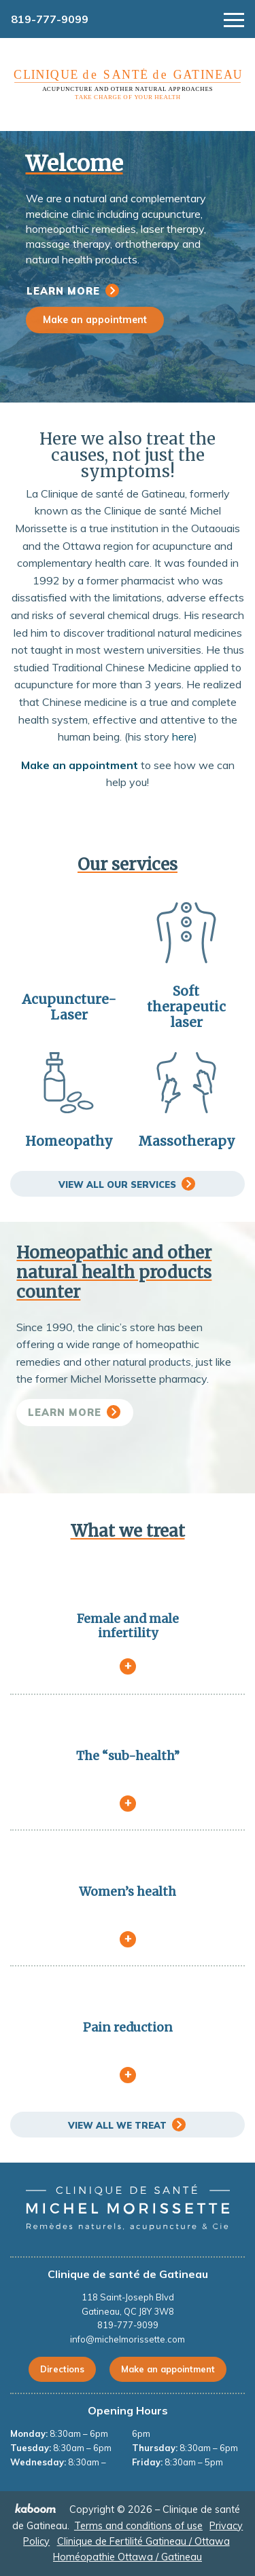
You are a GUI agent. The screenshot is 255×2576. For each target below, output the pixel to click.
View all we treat (117, 2124)
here (183, 736)
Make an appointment (95, 320)
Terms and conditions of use (138, 2526)
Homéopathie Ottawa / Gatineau (127, 2557)
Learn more (63, 291)
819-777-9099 (49, 19)
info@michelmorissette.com (127, 2339)
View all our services (117, 1184)
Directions (62, 2369)
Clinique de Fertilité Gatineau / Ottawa (143, 2541)
